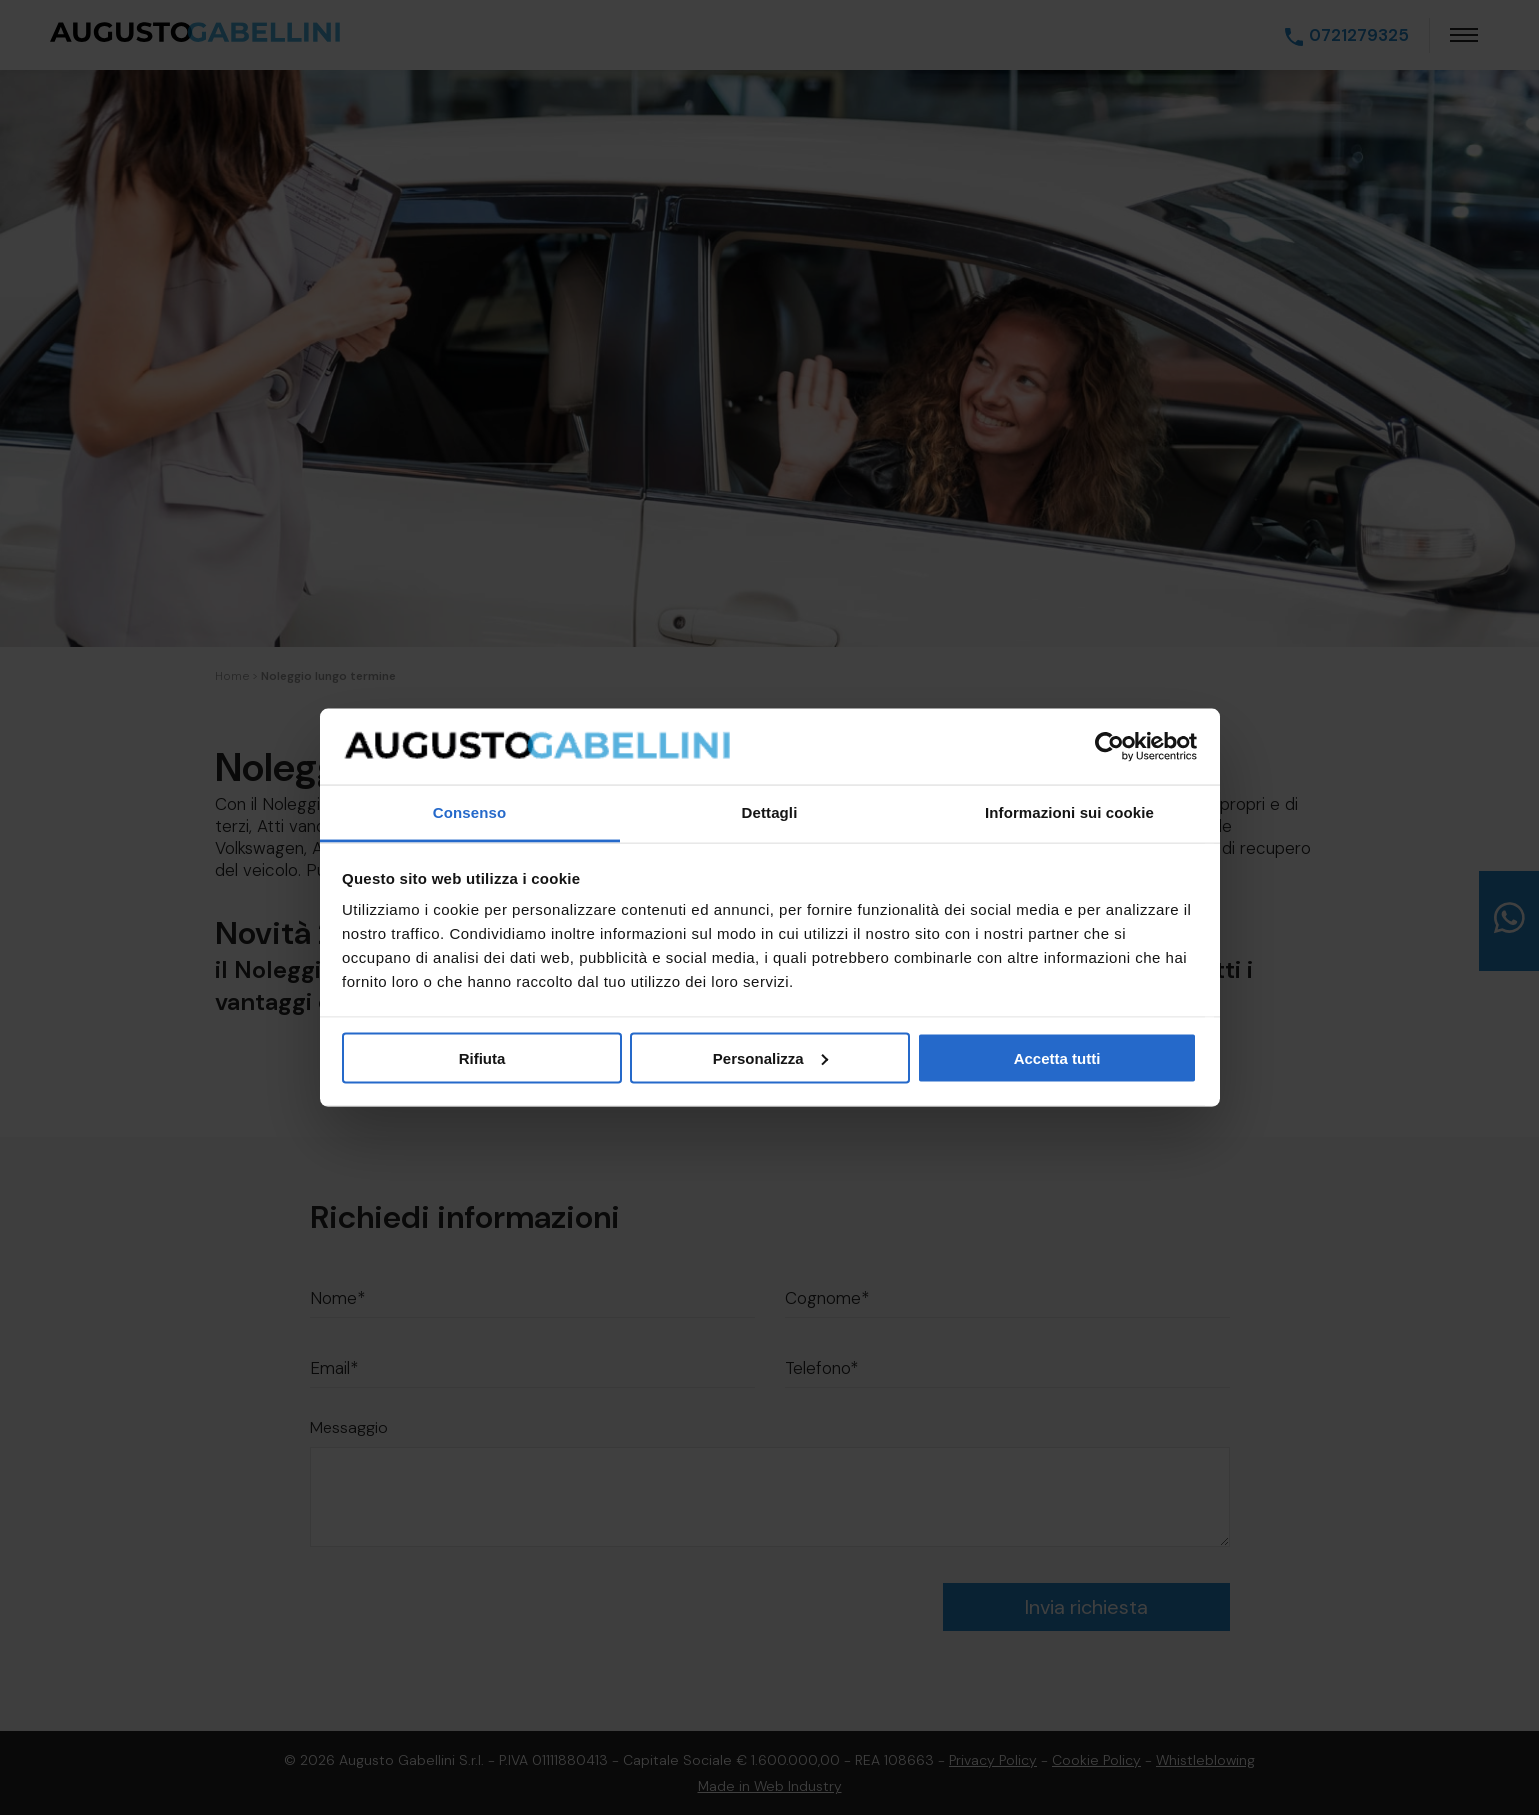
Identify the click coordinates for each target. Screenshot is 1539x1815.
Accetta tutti (1057, 1057)
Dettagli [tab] (770, 812)
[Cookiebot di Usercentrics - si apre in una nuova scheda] (1109, 747)
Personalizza (770, 1057)
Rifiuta (482, 1057)
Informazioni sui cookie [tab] (1069, 812)
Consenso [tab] (469, 812)
